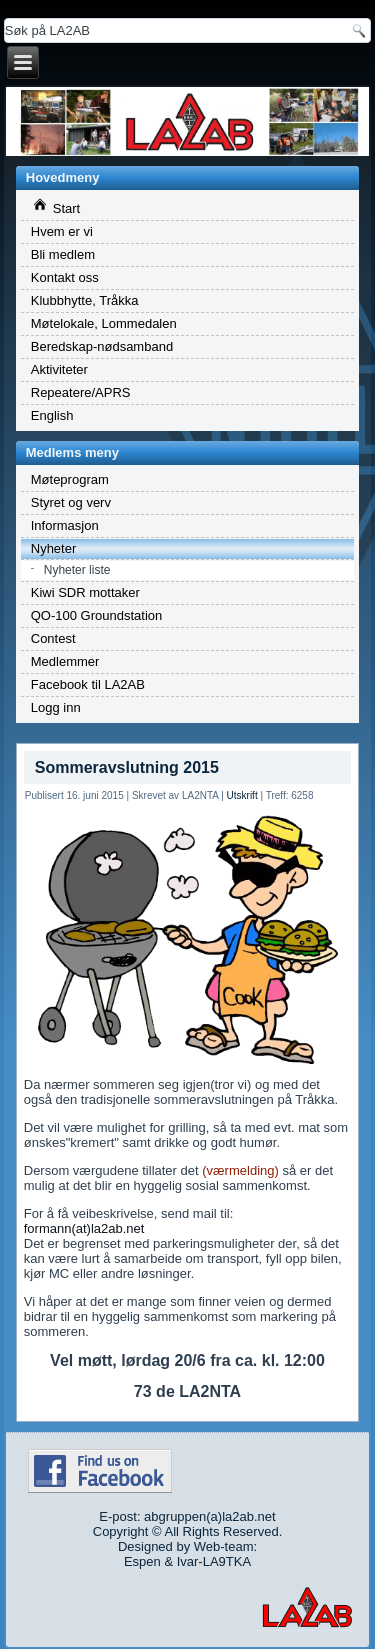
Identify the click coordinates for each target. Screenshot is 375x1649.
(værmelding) (240, 1170)
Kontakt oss (65, 277)
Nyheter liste (77, 570)
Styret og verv (71, 502)
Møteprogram (70, 479)
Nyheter (54, 548)
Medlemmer (65, 661)
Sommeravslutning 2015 (127, 767)
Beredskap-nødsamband (102, 346)
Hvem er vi (62, 231)
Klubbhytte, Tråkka (85, 300)
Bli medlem (63, 254)
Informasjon (65, 525)
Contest (53, 638)
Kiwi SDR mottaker (85, 592)
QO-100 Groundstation (97, 615)
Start (57, 207)
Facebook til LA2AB (88, 684)
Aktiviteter (59, 369)
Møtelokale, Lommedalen (104, 323)
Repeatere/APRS (81, 392)
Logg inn (56, 707)
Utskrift (242, 795)
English (52, 415)
